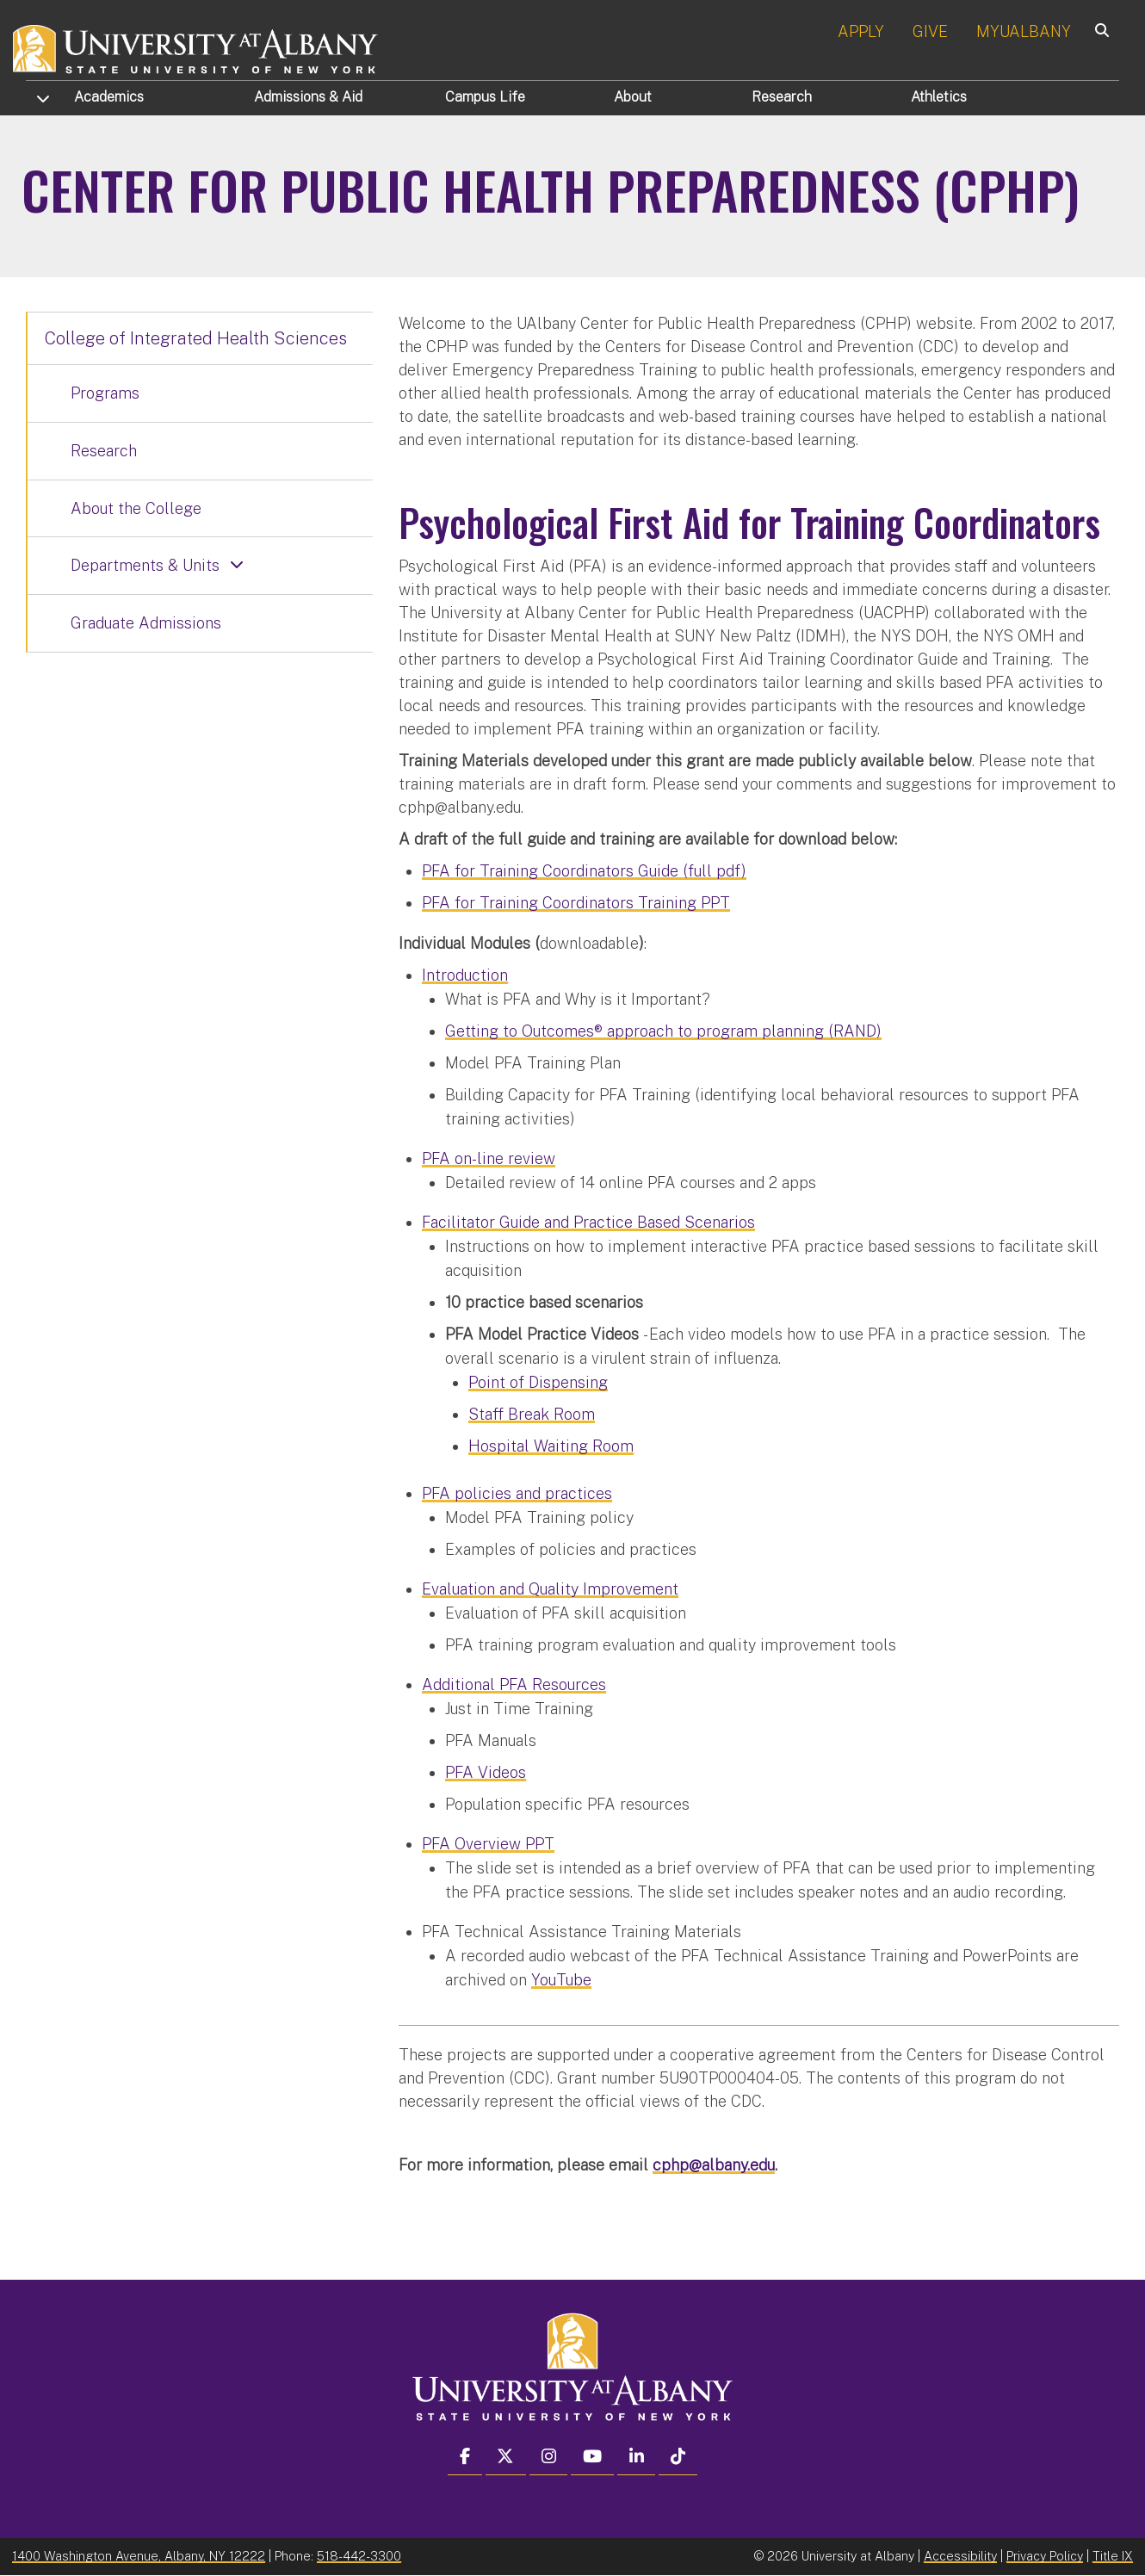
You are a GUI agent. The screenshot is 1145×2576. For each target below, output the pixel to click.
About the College (136, 508)
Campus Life (485, 97)
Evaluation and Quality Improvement (550, 1589)
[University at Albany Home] (196, 47)
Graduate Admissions (146, 623)
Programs (105, 393)
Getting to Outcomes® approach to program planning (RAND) (663, 1031)
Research (782, 97)
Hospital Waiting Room (551, 1446)
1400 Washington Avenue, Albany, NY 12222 (138, 2555)
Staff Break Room (531, 1414)
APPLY (861, 31)
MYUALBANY (1023, 31)
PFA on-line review (488, 1158)
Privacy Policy (1044, 2555)
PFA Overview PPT (488, 1844)
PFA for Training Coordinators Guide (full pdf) (584, 871)
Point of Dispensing (538, 1382)
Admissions (308, 97)
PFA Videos (485, 1772)
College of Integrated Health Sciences (196, 338)
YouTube (561, 1980)
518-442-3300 (359, 2555)
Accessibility (960, 2555)
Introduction (465, 975)
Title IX (1112, 2555)
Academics (109, 97)
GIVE (930, 31)
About (633, 97)
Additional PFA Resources (514, 1684)
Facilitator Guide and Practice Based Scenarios (588, 1222)
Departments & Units (145, 565)
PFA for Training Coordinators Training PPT (576, 903)
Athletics (939, 97)
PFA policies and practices (517, 1493)
